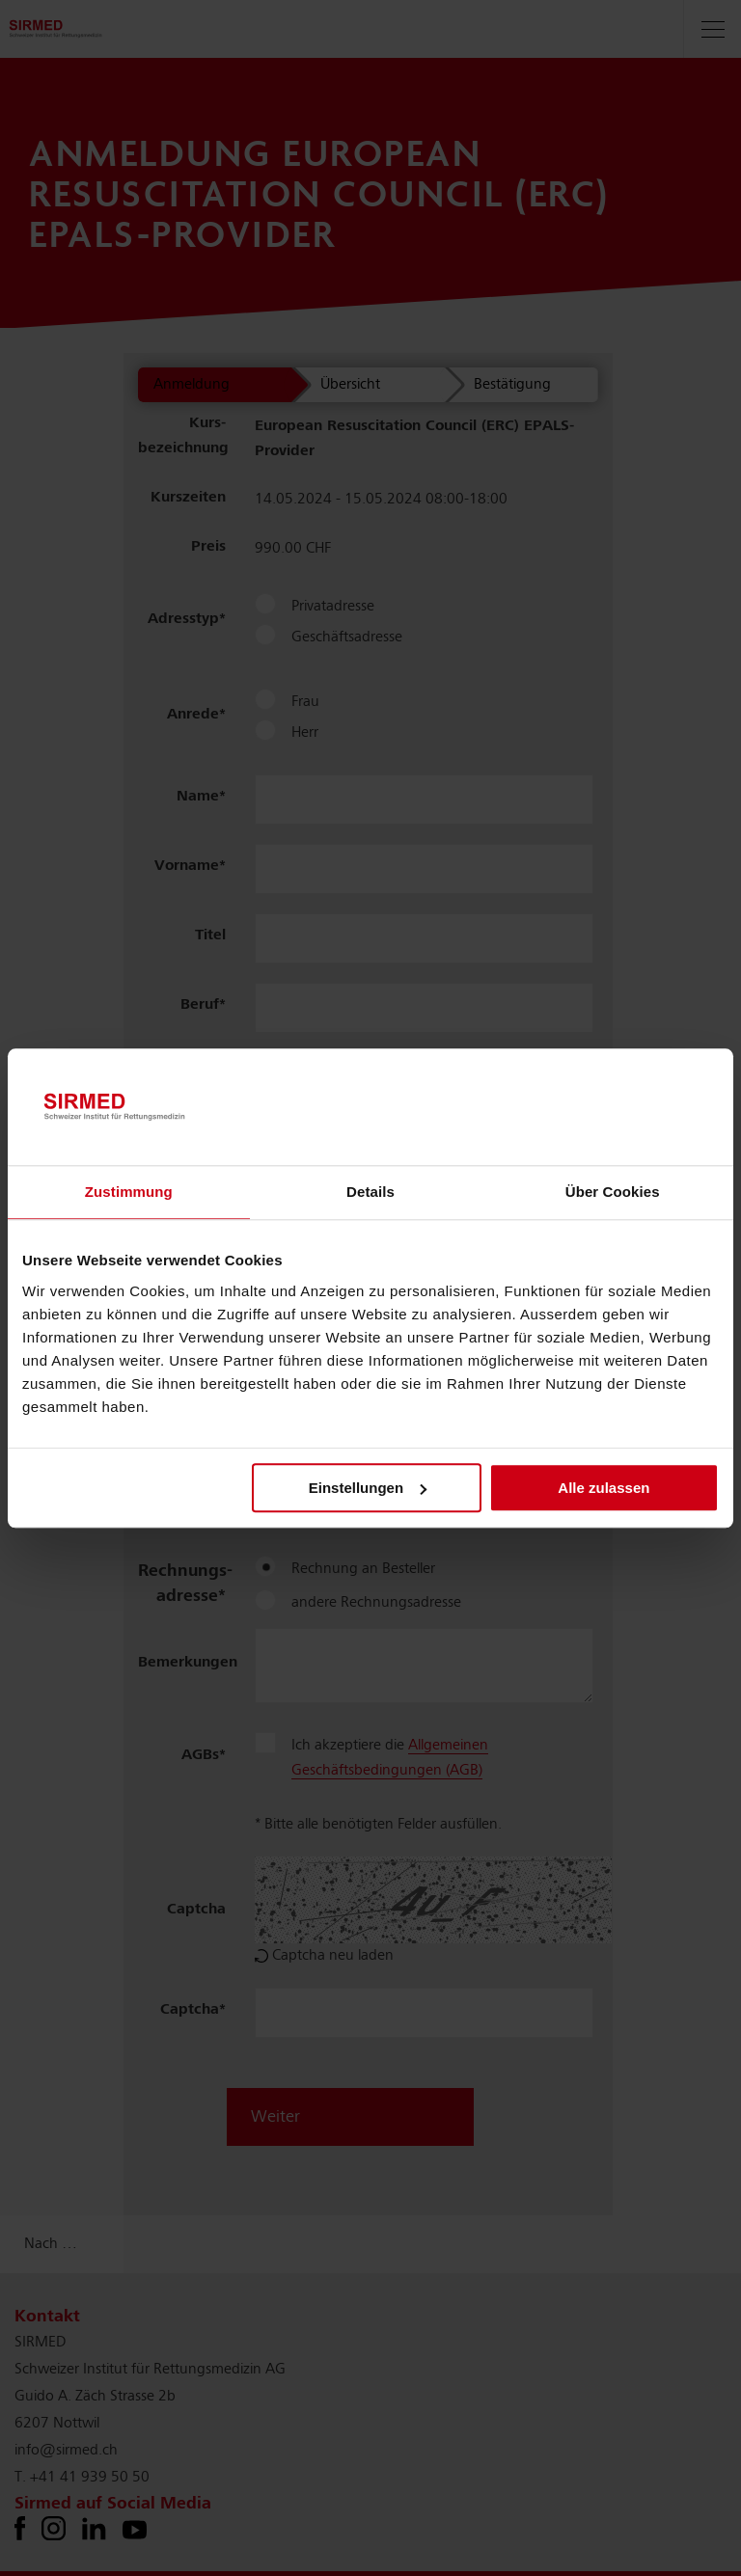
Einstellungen (367, 1487)
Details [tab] (370, 1192)
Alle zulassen (603, 1487)
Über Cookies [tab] (612, 1192)
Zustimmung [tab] (129, 1192)
